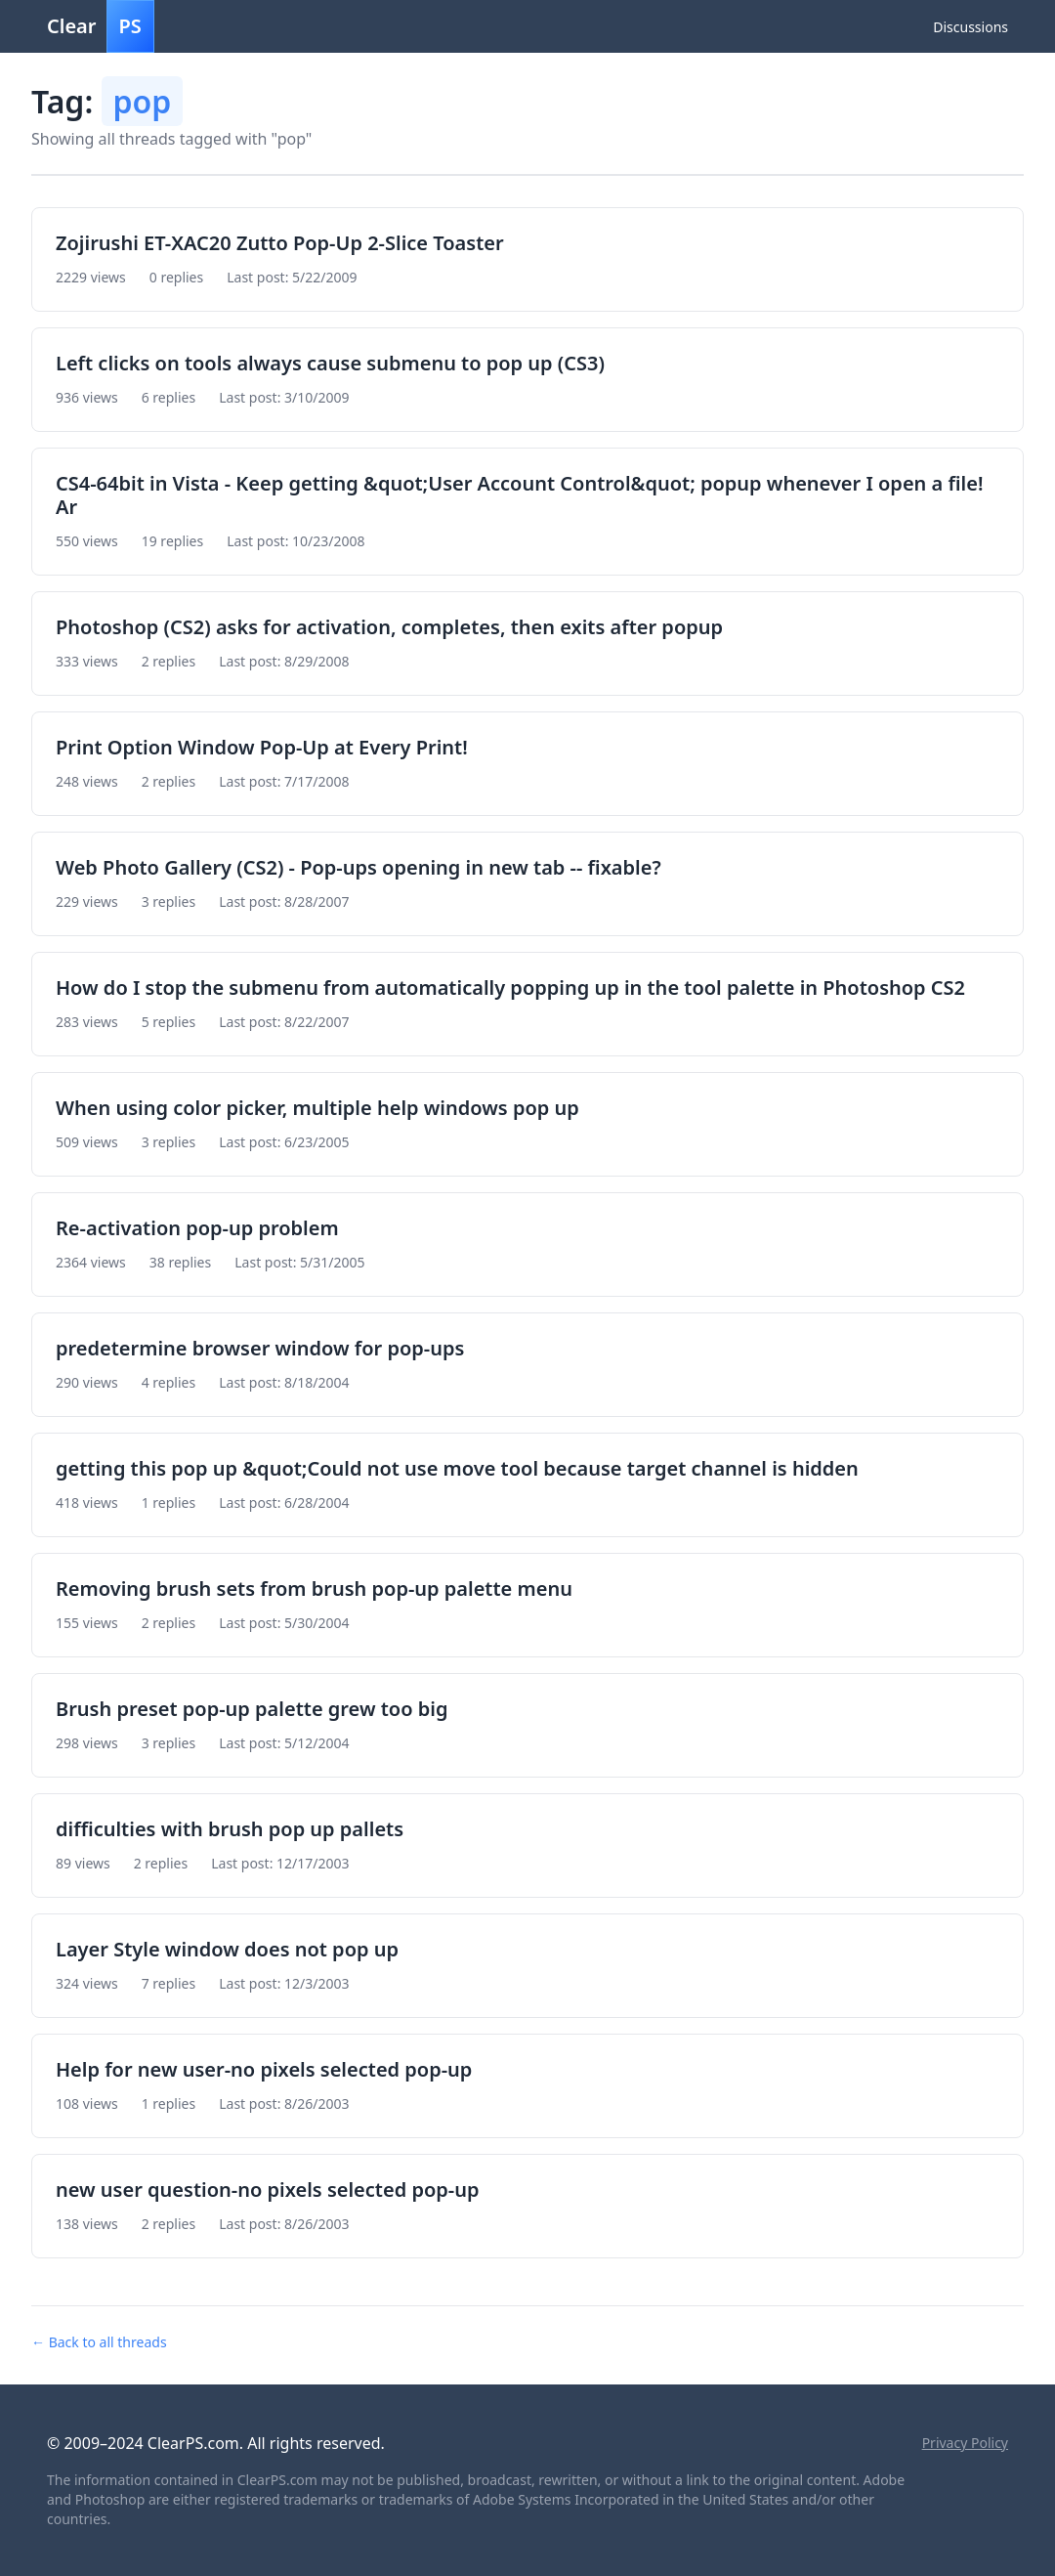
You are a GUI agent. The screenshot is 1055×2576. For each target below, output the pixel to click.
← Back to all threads (99, 2342)
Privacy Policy (965, 2442)
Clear (100, 26)
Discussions (970, 27)
